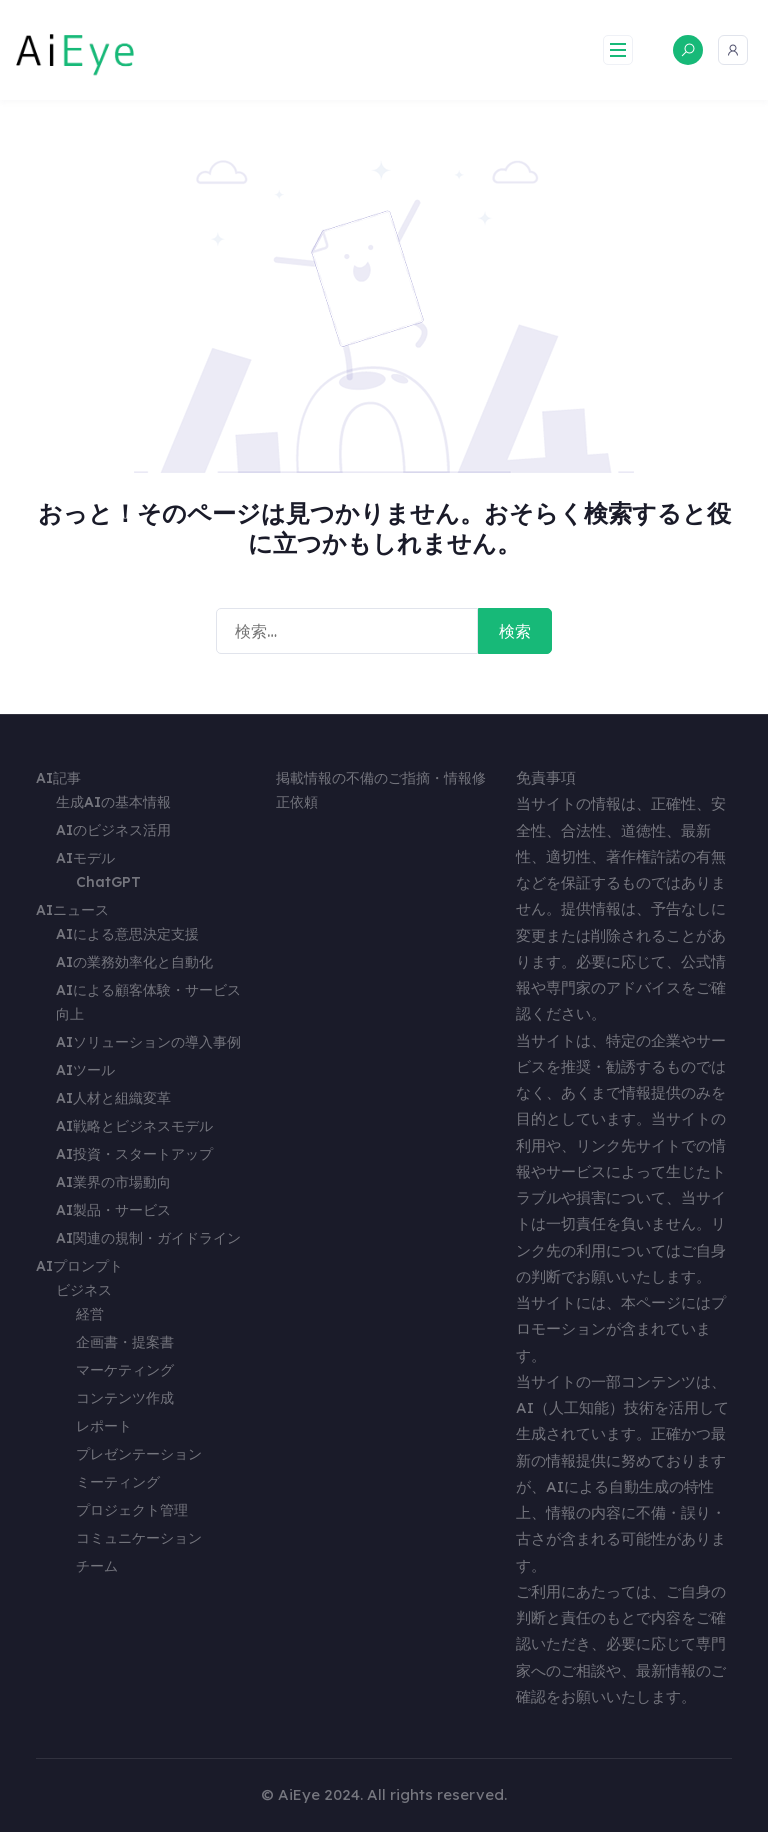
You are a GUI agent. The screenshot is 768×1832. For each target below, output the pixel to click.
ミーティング (118, 1482)
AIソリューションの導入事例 (148, 1042)
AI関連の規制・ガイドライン (148, 1238)
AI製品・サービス (113, 1210)
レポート (104, 1426)
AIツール (85, 1070)
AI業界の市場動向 (113, 1182)
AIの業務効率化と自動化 (134, 962)
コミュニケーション (139, 1538)
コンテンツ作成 (125, 1398)
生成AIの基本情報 (113, 802)
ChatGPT (108, 882)
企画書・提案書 (125, 1342)
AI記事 (58, 778)
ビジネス (84, 1290)
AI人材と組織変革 (113, 1098)
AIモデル (85, 858)
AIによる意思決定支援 (127, 934)
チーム (97, 1566)
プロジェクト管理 (132, 1510)
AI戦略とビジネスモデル (134, 1126)
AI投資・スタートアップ (134, 1154)
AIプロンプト (79, 1266)
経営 (90, 1314)
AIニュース (72, 910)
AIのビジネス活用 (113, 830)
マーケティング (125, 1370)
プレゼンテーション (139, 1454)
